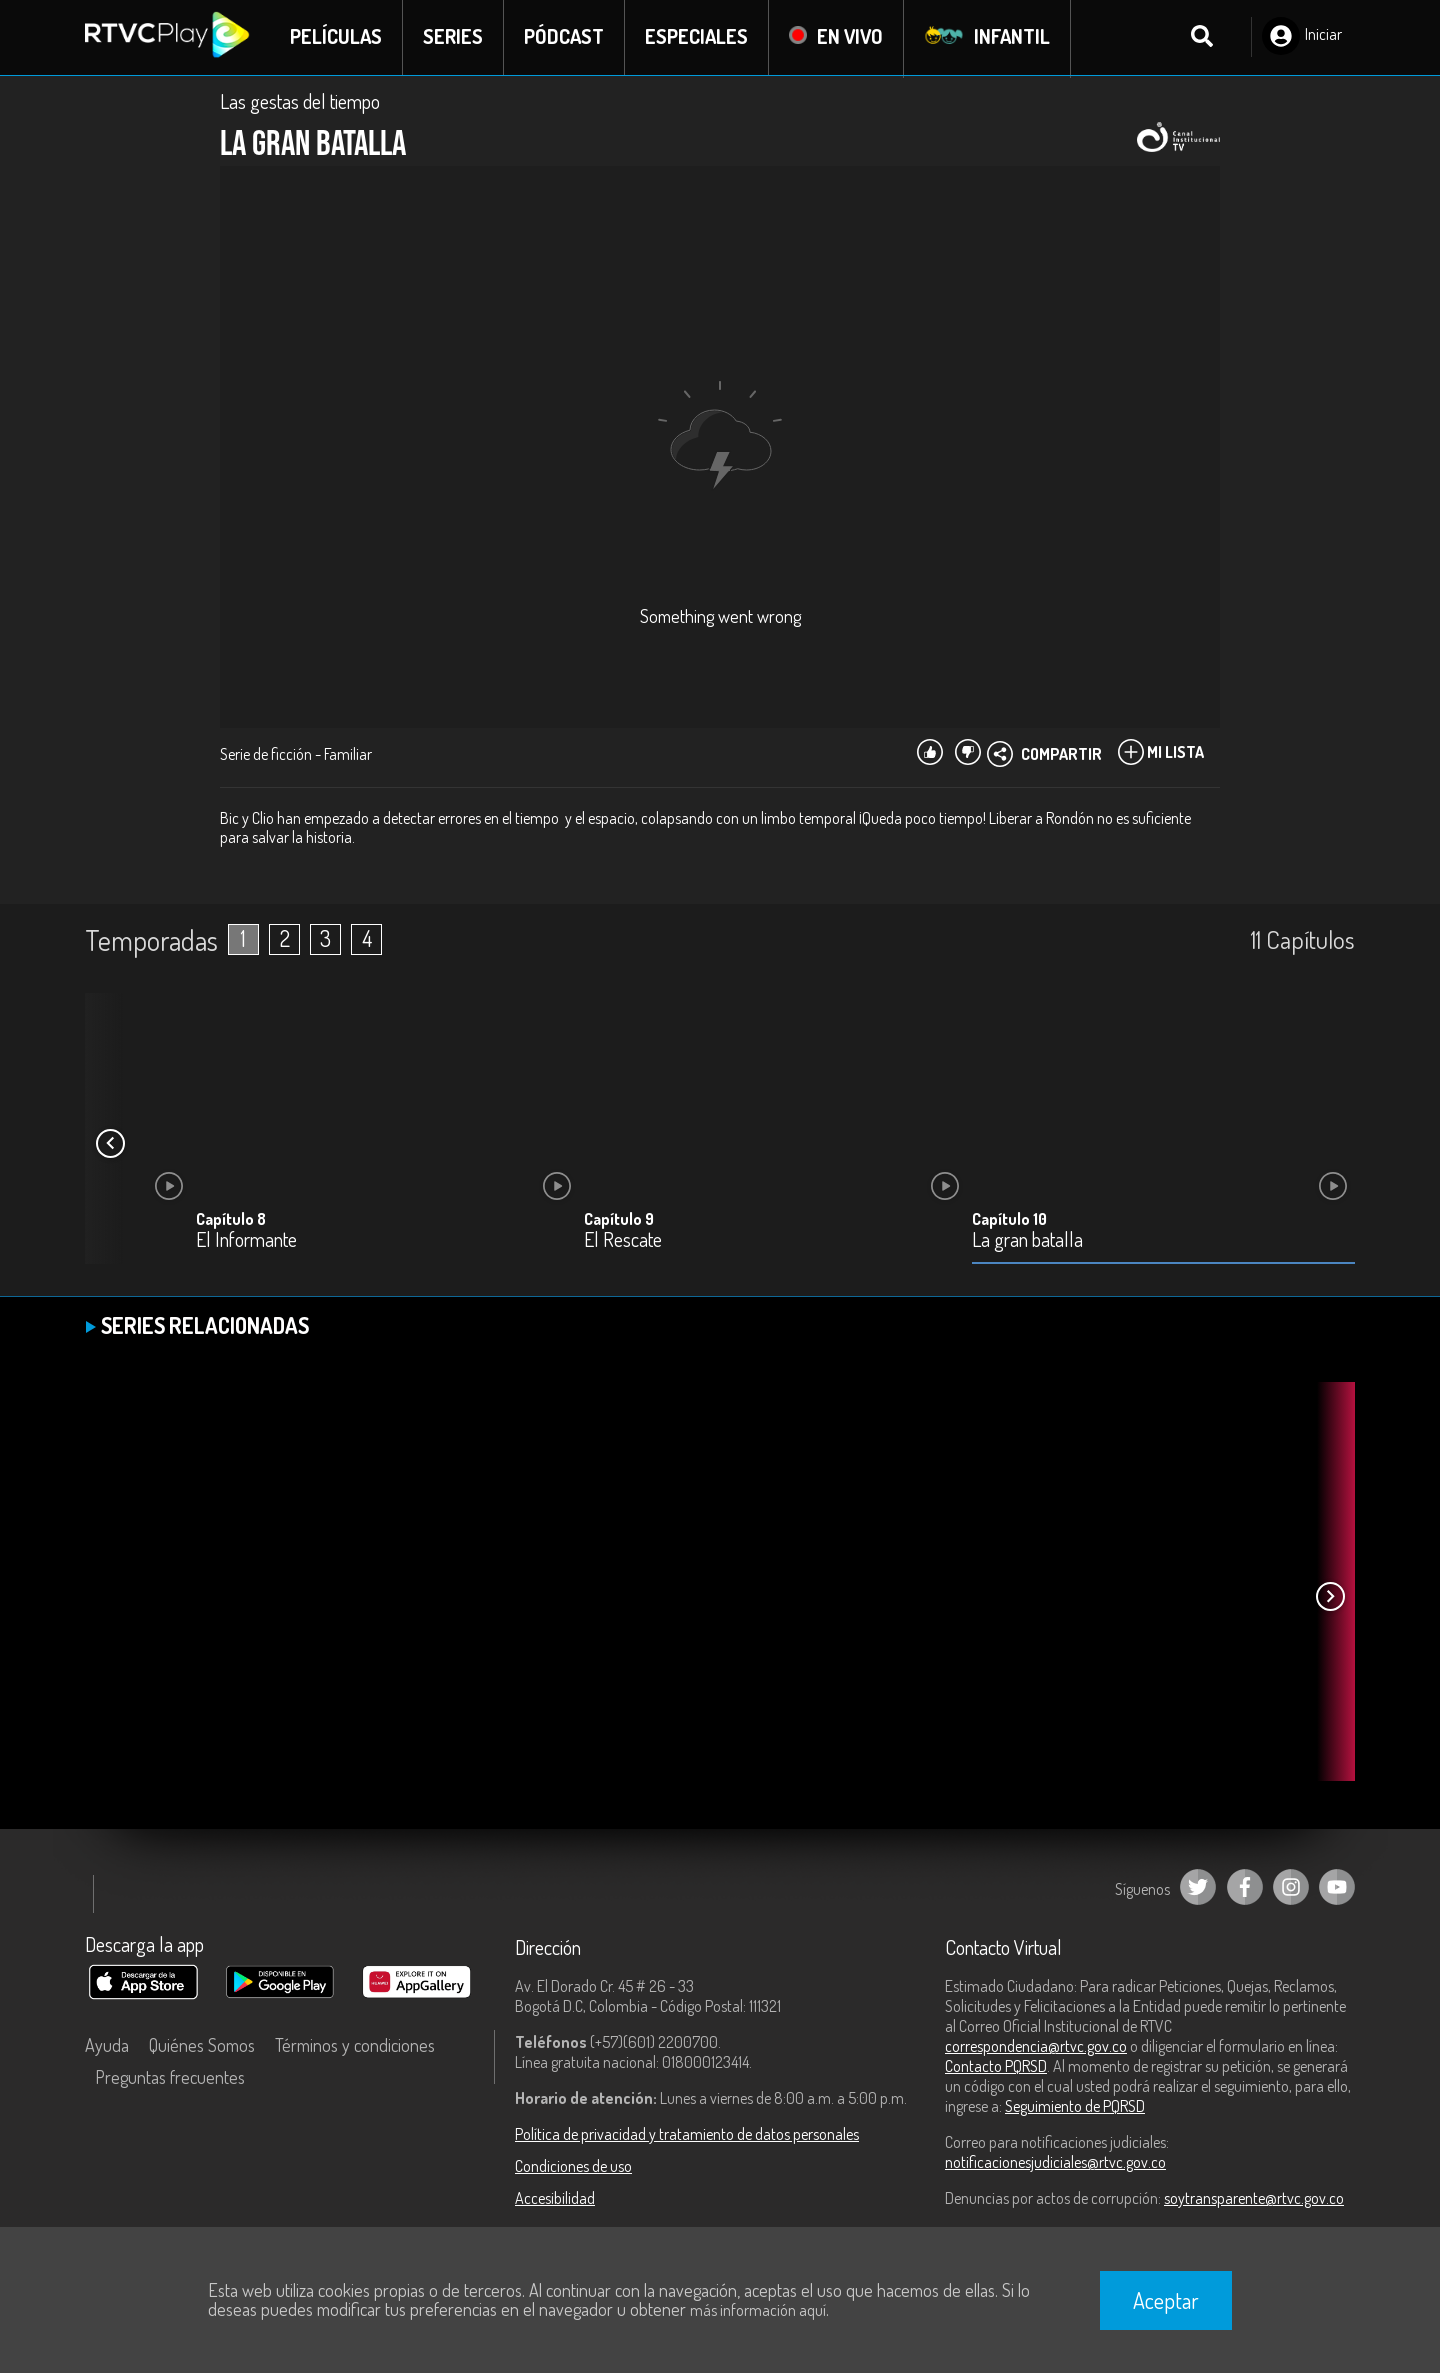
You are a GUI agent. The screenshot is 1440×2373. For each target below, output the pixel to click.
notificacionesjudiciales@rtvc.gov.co (1055, 2163)
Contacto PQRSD (996, 2067)
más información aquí (758, 2310)
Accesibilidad (555, 2199)
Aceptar (1166, 2300)
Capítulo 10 (1009, 1220)
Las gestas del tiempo (300, 102)
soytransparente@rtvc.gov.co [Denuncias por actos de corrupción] (1254, 2199)
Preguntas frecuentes (170, 2078)
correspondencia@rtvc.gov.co (1036, 2047)
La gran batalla (1027, 1241)
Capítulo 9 (619, 1220)
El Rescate (623, 1241)
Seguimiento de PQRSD (1075, 2107)
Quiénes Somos (202, 2046)
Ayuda (107, 2046)
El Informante (246, 1241)
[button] (110, 1145)
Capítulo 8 (231, 1220)
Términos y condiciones (355, 2046)
